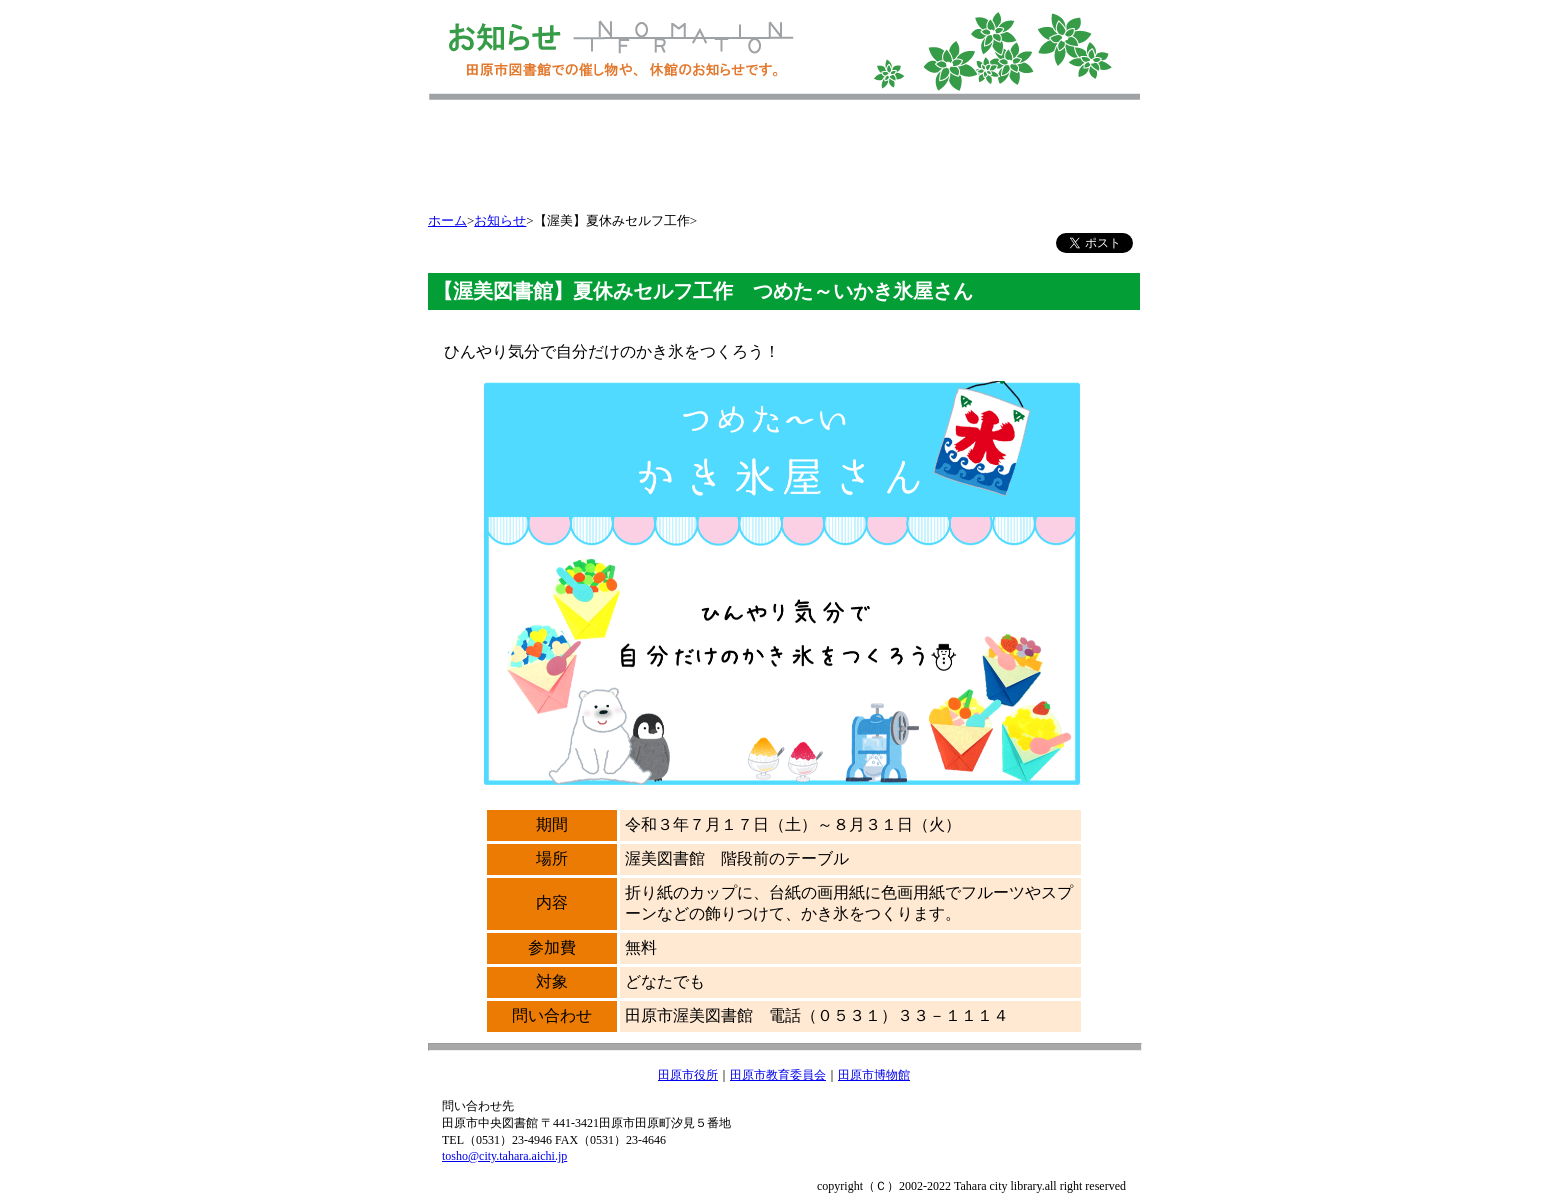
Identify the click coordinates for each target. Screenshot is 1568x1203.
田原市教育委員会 (778, 1075)
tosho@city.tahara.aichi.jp (504, 1156)
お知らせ (500, 220)
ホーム (447, 220)
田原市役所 (688, 1075)
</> (784, 168)
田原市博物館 (874, 1075)
